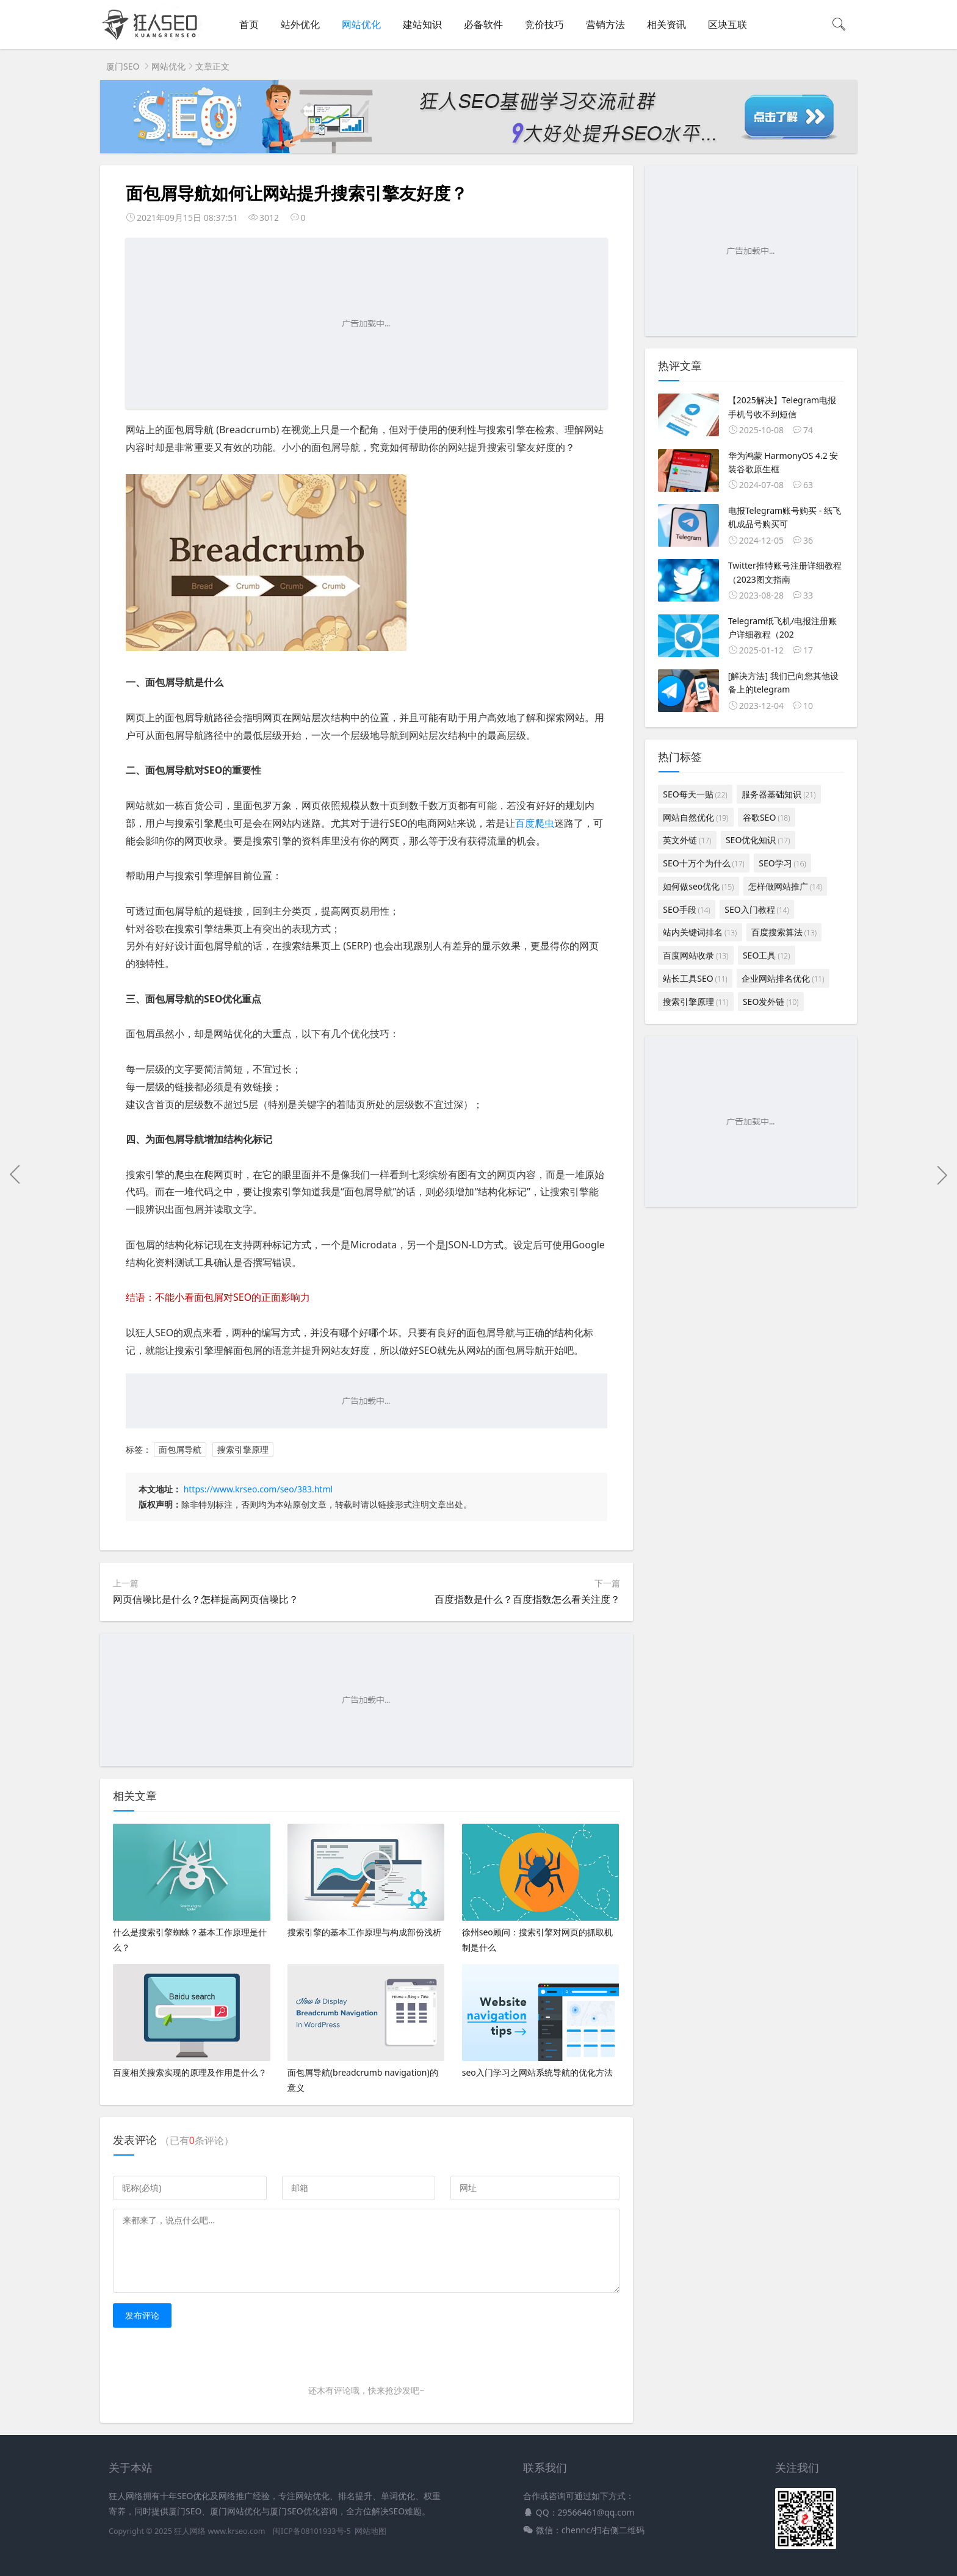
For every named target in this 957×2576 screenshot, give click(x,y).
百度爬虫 (534, 823)
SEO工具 (766, 955)
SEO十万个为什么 (703, 863)
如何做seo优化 (698, 886)
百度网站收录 (695, 955)
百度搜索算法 (784, 932)
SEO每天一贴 (695, 794)
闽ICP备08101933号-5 (312, 2531)
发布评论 (142, 2315)
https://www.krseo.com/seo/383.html (258, 1489)
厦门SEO (122, 66)
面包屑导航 (180, 1449)
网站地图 (370, 2531)
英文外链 (687, 840)
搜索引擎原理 (243, 1449)
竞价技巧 (544, 24)
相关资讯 (666, 24)
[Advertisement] (366, 323)
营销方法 (605, 24)
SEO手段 (686, 909)
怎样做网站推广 (785, 886)
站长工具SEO (695, 978)
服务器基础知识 (778, 794)
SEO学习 (782, 863)
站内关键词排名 (700, 932)
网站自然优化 (695, 817)
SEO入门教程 (756, 909)
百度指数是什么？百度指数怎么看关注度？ (527, 1599)
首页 (249, 24)
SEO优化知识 (758, 840)
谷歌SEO (766, 817)
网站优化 (361, 24)
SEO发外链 (770, 1001)
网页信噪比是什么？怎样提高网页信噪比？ (205, 1599)
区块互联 (727, 24)
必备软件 (483, 24)
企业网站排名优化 (783, 978)
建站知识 (422, 24)
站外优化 (300, 24)
